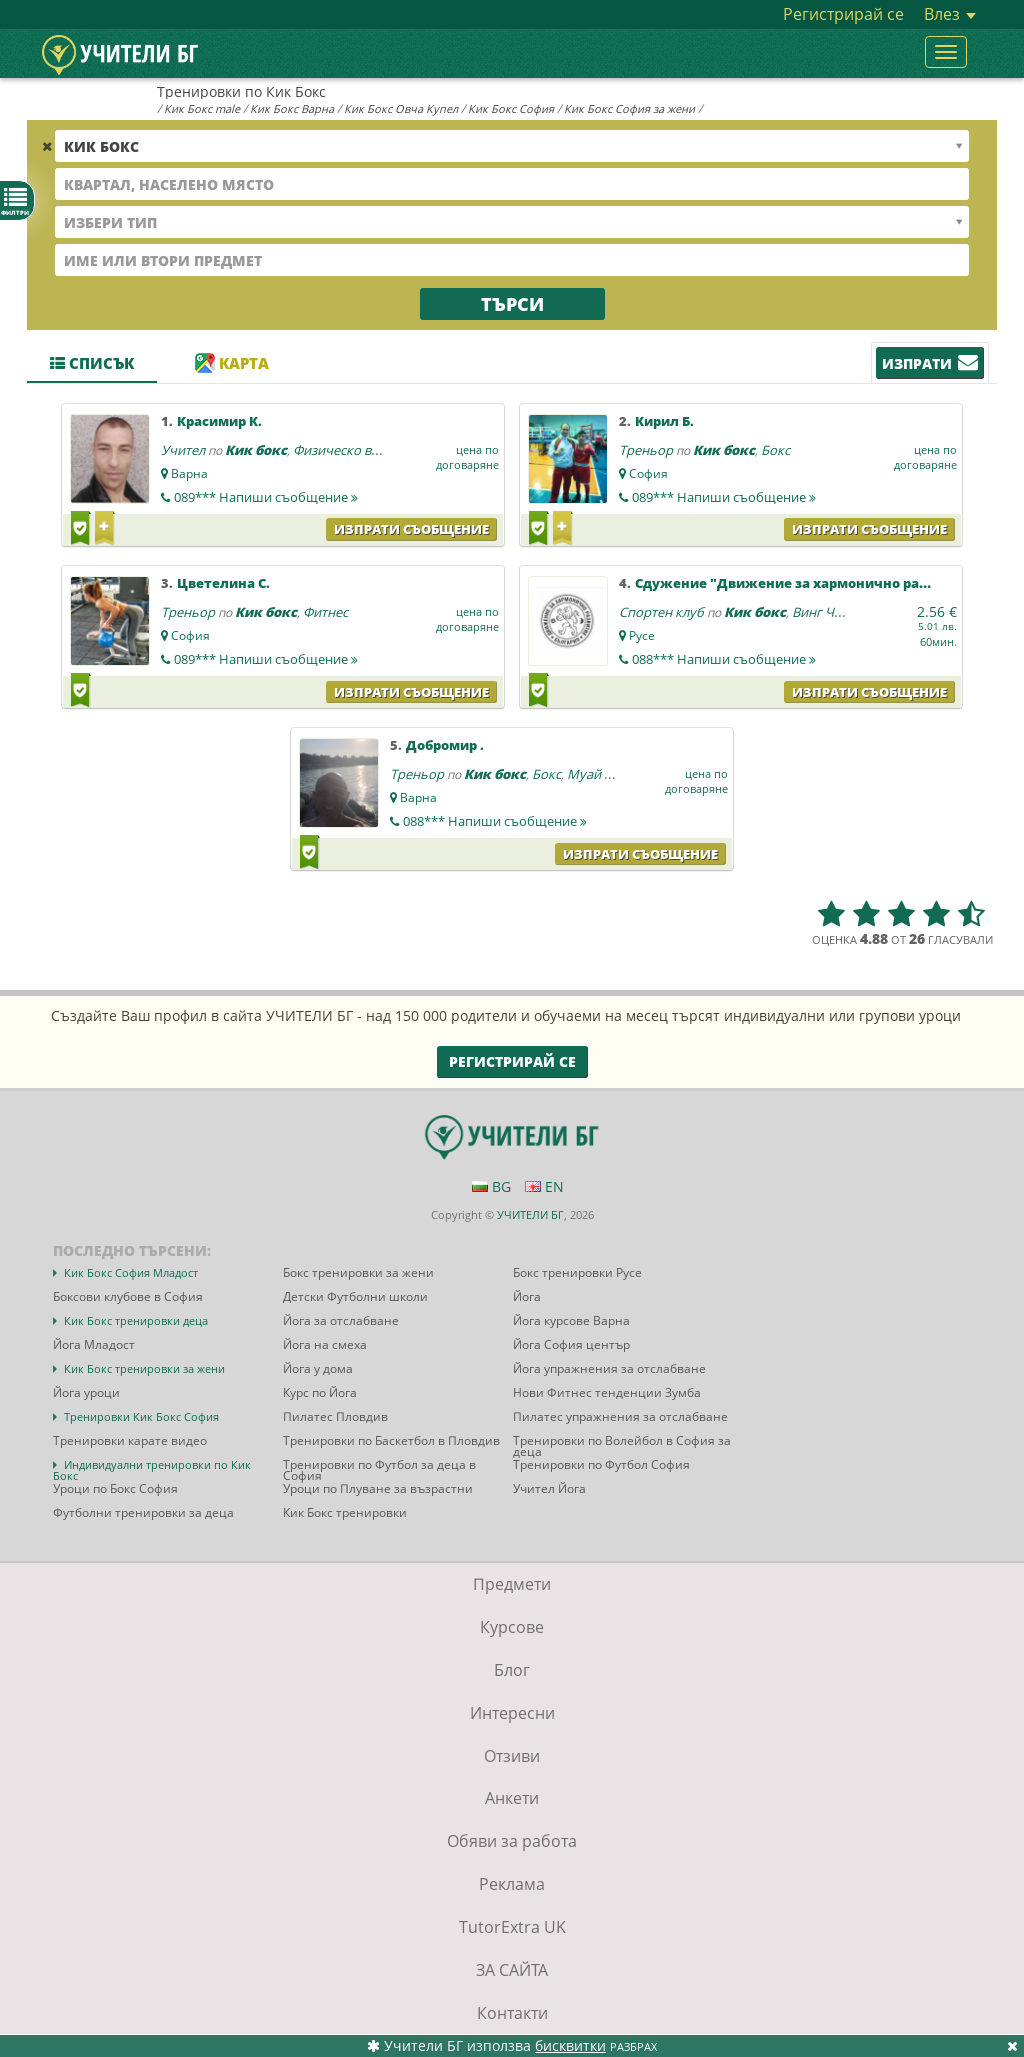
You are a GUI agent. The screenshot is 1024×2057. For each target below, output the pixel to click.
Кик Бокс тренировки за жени (144, 1368)
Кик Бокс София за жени (629, 108)
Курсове (512, 1627)
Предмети (512, 1584)
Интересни (512, 1713)
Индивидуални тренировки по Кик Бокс (152, 1470)
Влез (950, 14)
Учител (183, 450)
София (648, 473)
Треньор (646, 450)
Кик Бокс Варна (292, 108)
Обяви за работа (512, 1841)
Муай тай (596, 774)
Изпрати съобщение (411, 529)
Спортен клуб (661, 612)
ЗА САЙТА (512, 1970)
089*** (266, 497)
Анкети (512, 1798)
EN (544, 1186)
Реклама (512, 1884)
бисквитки (570, 2045)
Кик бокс (256, 450)
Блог (512, 1670)
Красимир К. (219, 421)
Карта (232, 363)
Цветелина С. (223, 583)
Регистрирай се (843, 14)
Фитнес (325, 612)
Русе (642, 635)
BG (491, 1186)
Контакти (512, 2013)
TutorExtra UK (512, 1927)
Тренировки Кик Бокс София (141, 1416)
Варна (189, 473)
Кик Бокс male (202, 108)
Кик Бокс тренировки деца (136, 1320)
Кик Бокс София (511, 108)
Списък (92, 363)
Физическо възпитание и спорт (390, 450)
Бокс (775, 450)
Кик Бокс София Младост (131, 1272)
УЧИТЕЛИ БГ (530, 1214)
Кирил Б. (664, 421)
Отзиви (512, 1756)
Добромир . (445, 745)
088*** (724, 659)
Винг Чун (820, 612)
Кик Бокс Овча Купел (401, 108)
